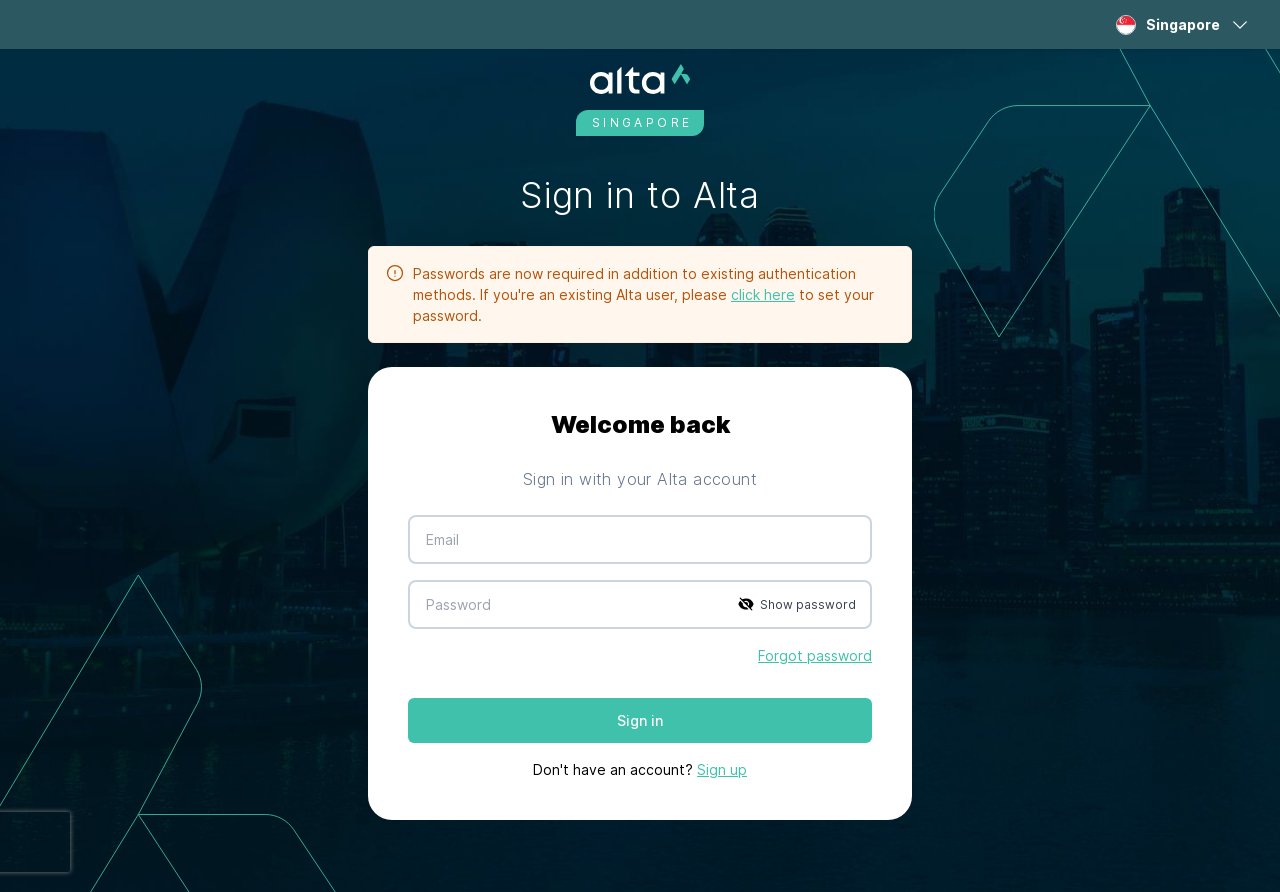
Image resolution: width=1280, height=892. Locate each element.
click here (763, 294)
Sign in (640, 720)
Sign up (722, 769)
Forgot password (815, 655)
